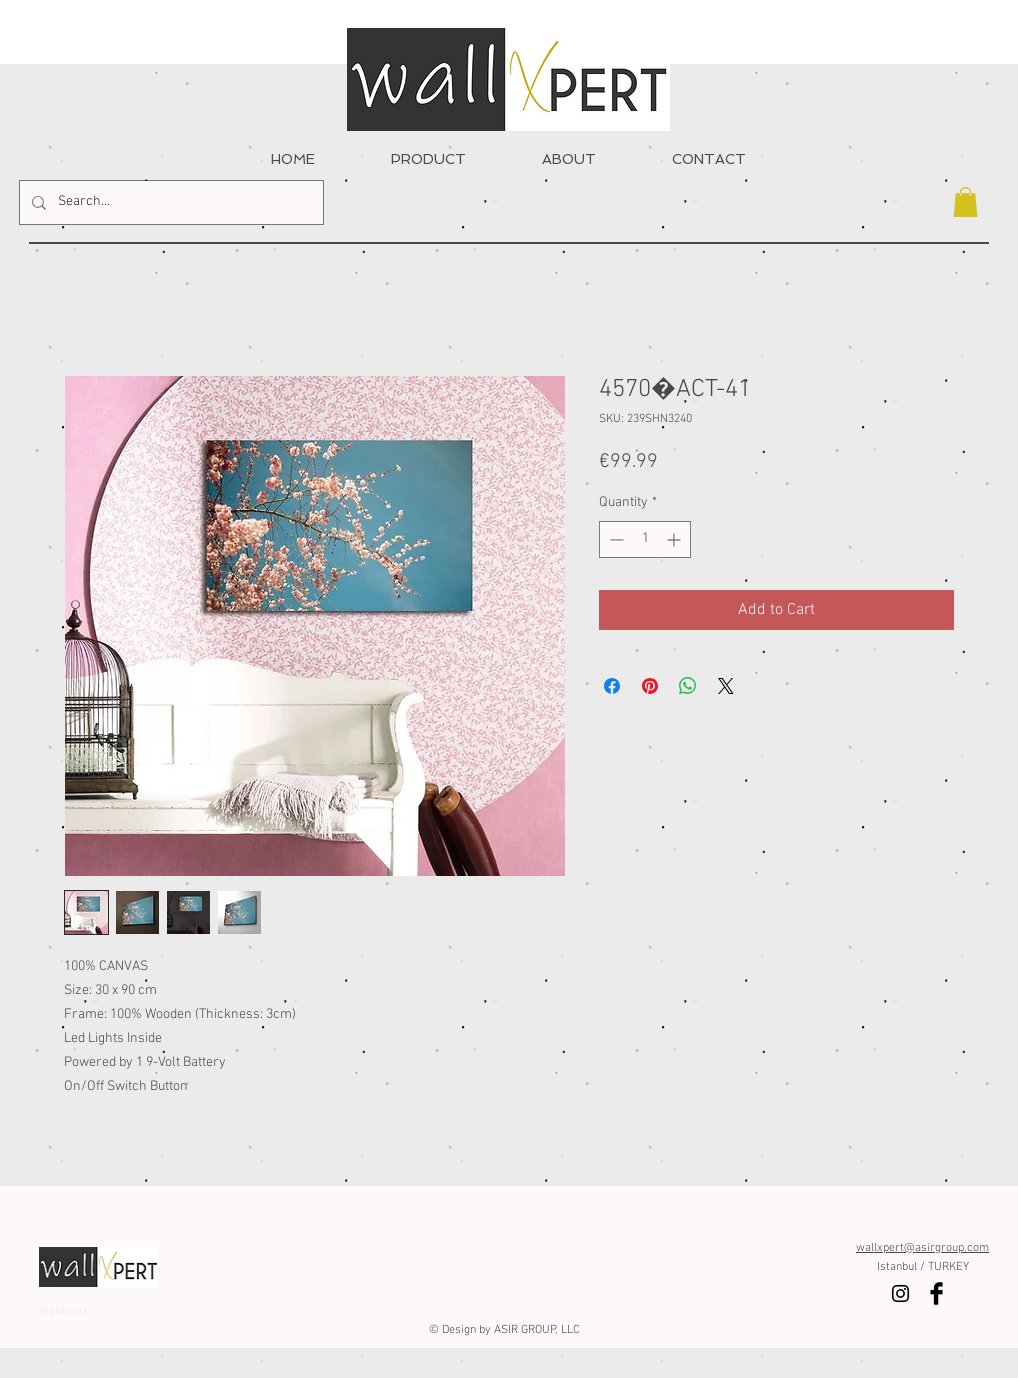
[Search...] (169, 202)
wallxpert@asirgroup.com (922, 1248)
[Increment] (675, 539)
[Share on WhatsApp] (688, 686)
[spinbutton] (645, 539)
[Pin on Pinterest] (650, 686)
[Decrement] (614, 539)
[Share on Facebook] (612, 686)
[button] (965, 202)
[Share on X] (726, 686)
